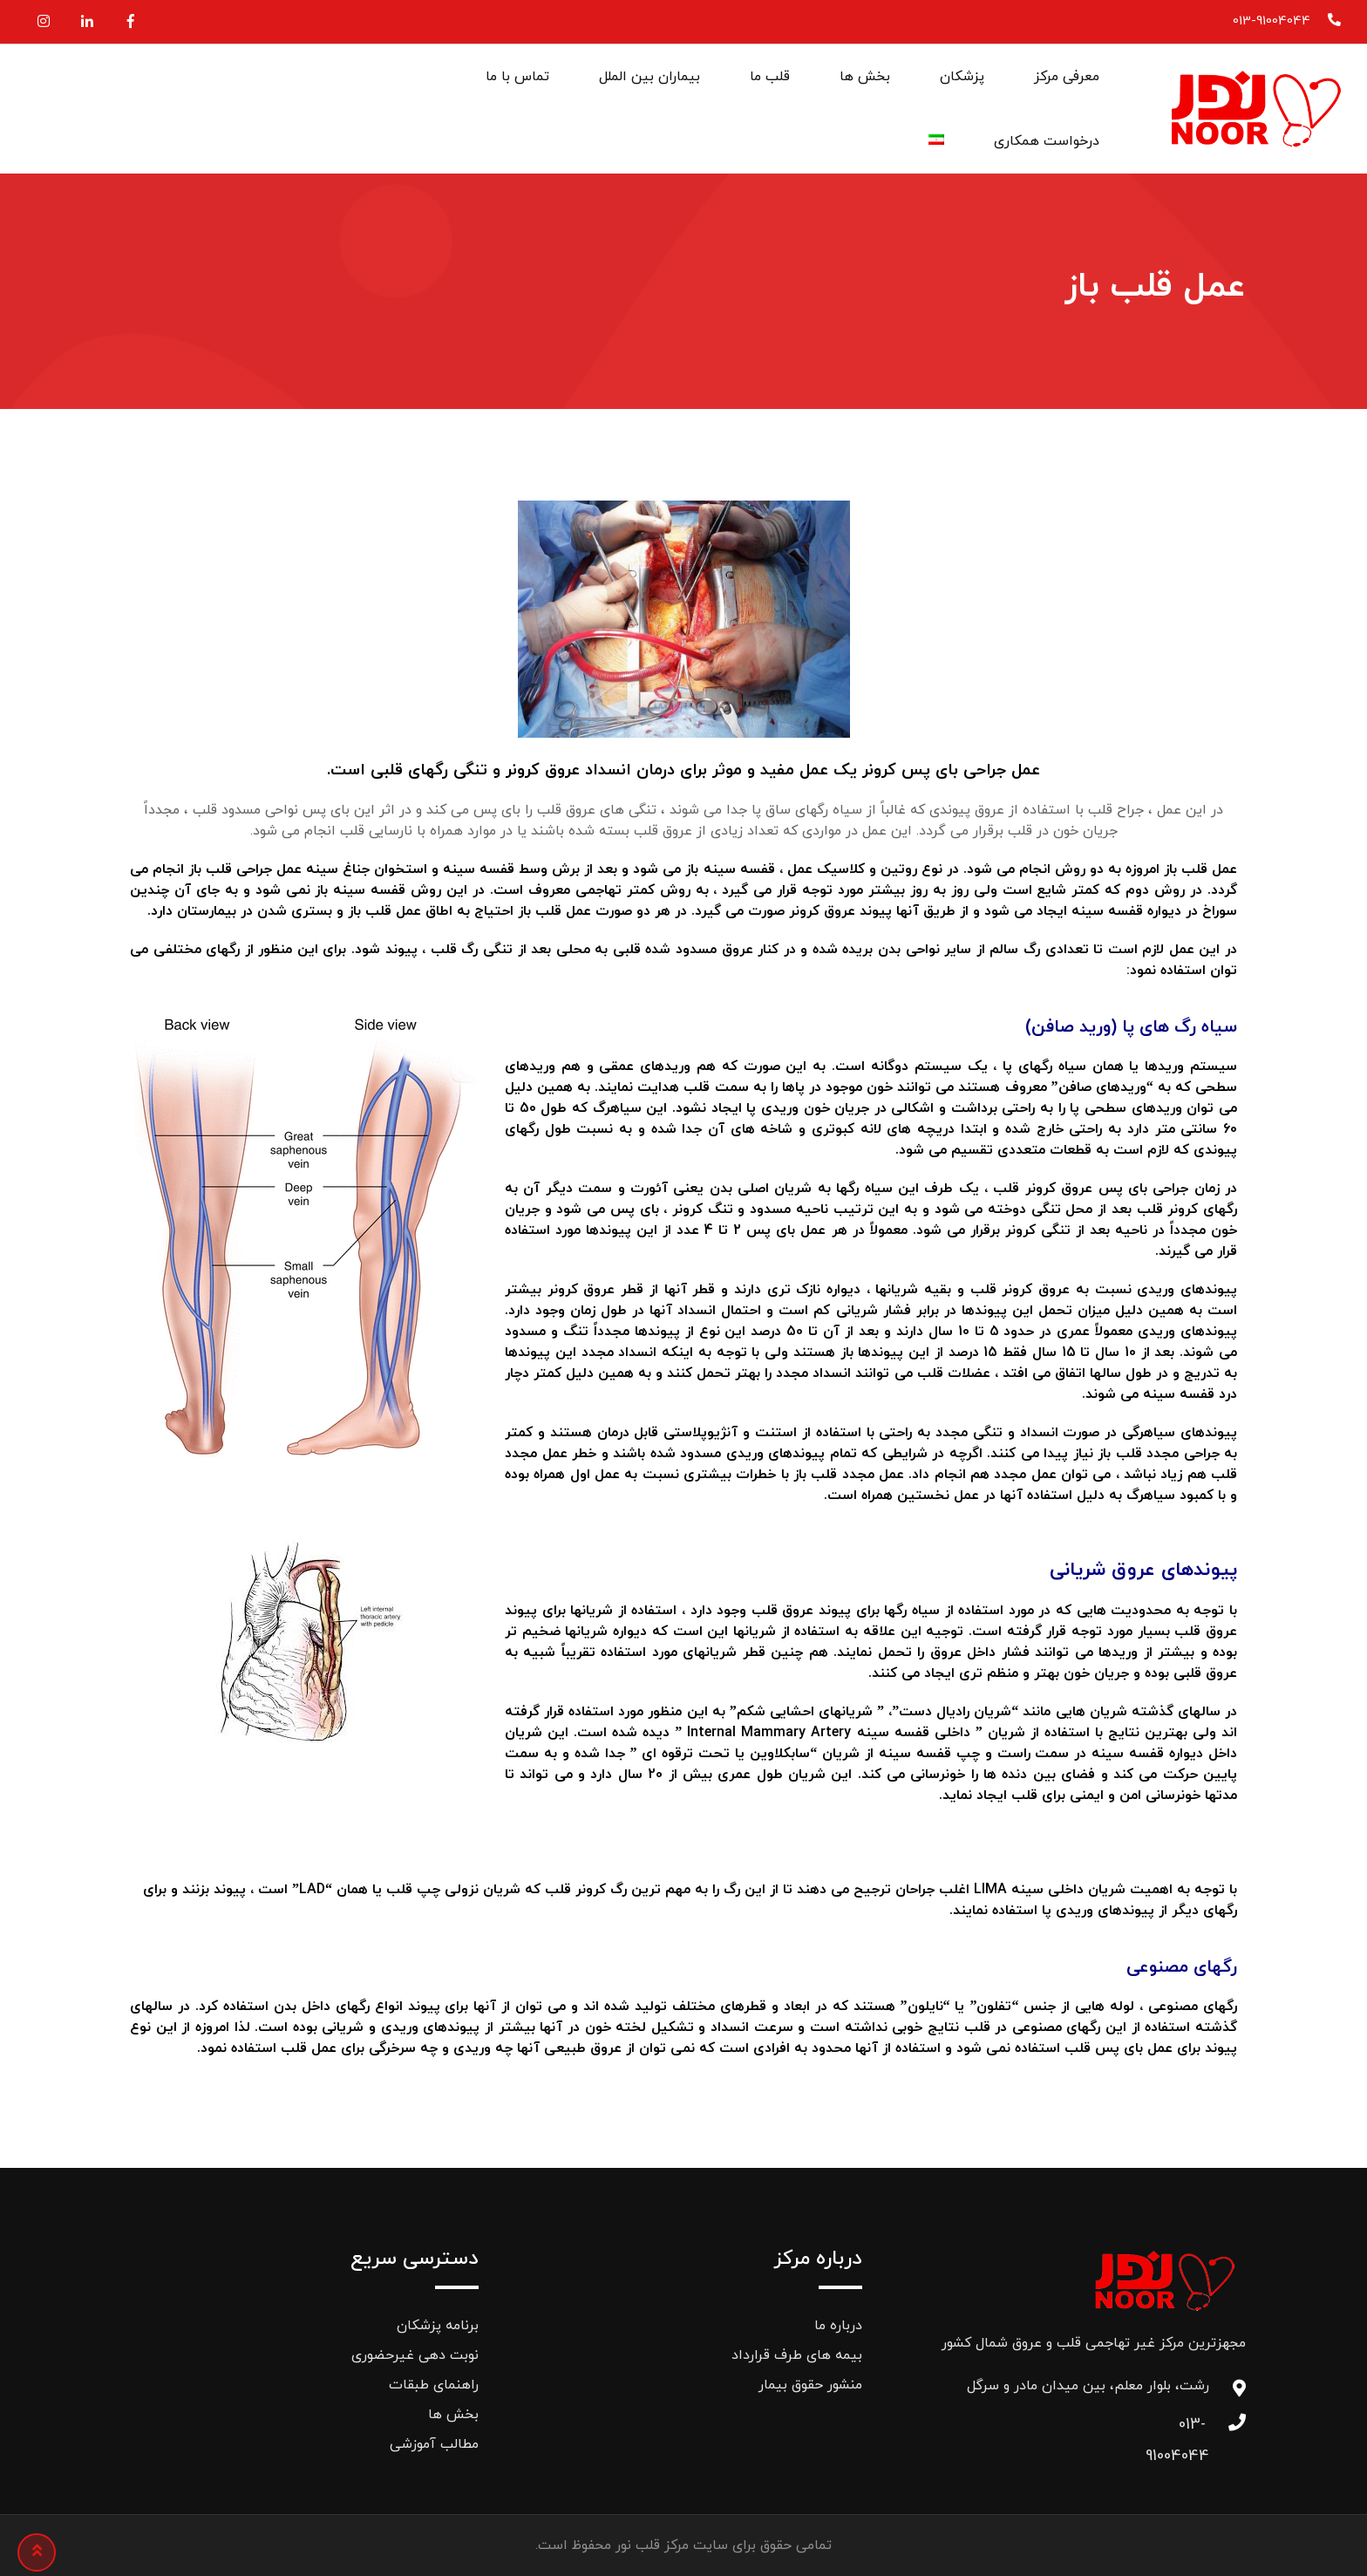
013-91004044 (1271, 21)
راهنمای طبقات (434, 2385)
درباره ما (838, 2325)
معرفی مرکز (1066, 76)
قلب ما (770, 76)
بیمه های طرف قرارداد (796, 2355)
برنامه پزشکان (438, 2325)
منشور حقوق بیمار (810, 2385)
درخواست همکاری (1046, 141)
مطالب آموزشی (434, 2444)
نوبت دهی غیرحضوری (415, 2355)
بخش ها (865, 76)
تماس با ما (517, 76)
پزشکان (962, 76)
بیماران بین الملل (649, 76)
